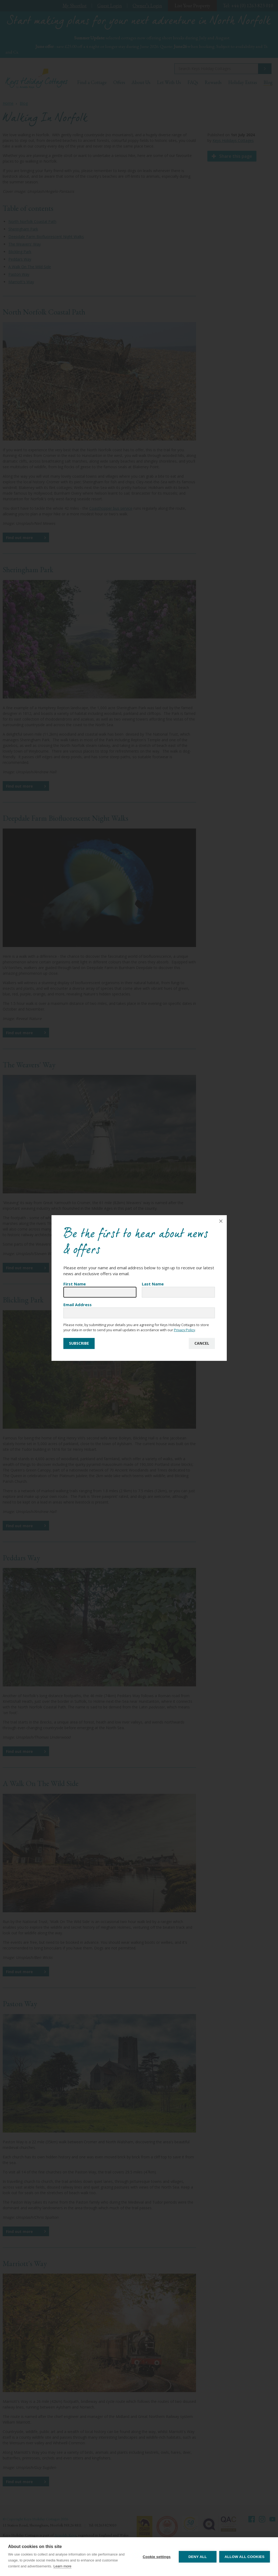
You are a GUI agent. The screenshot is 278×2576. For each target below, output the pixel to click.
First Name (74, 1284)
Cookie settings (157, 2557)
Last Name (153, 1284)
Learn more (62, 2566)
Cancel (201, 1343)
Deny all (197, 2557)
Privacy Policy (184, 1329)
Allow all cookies (245, 2557)
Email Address (77, 1304)
